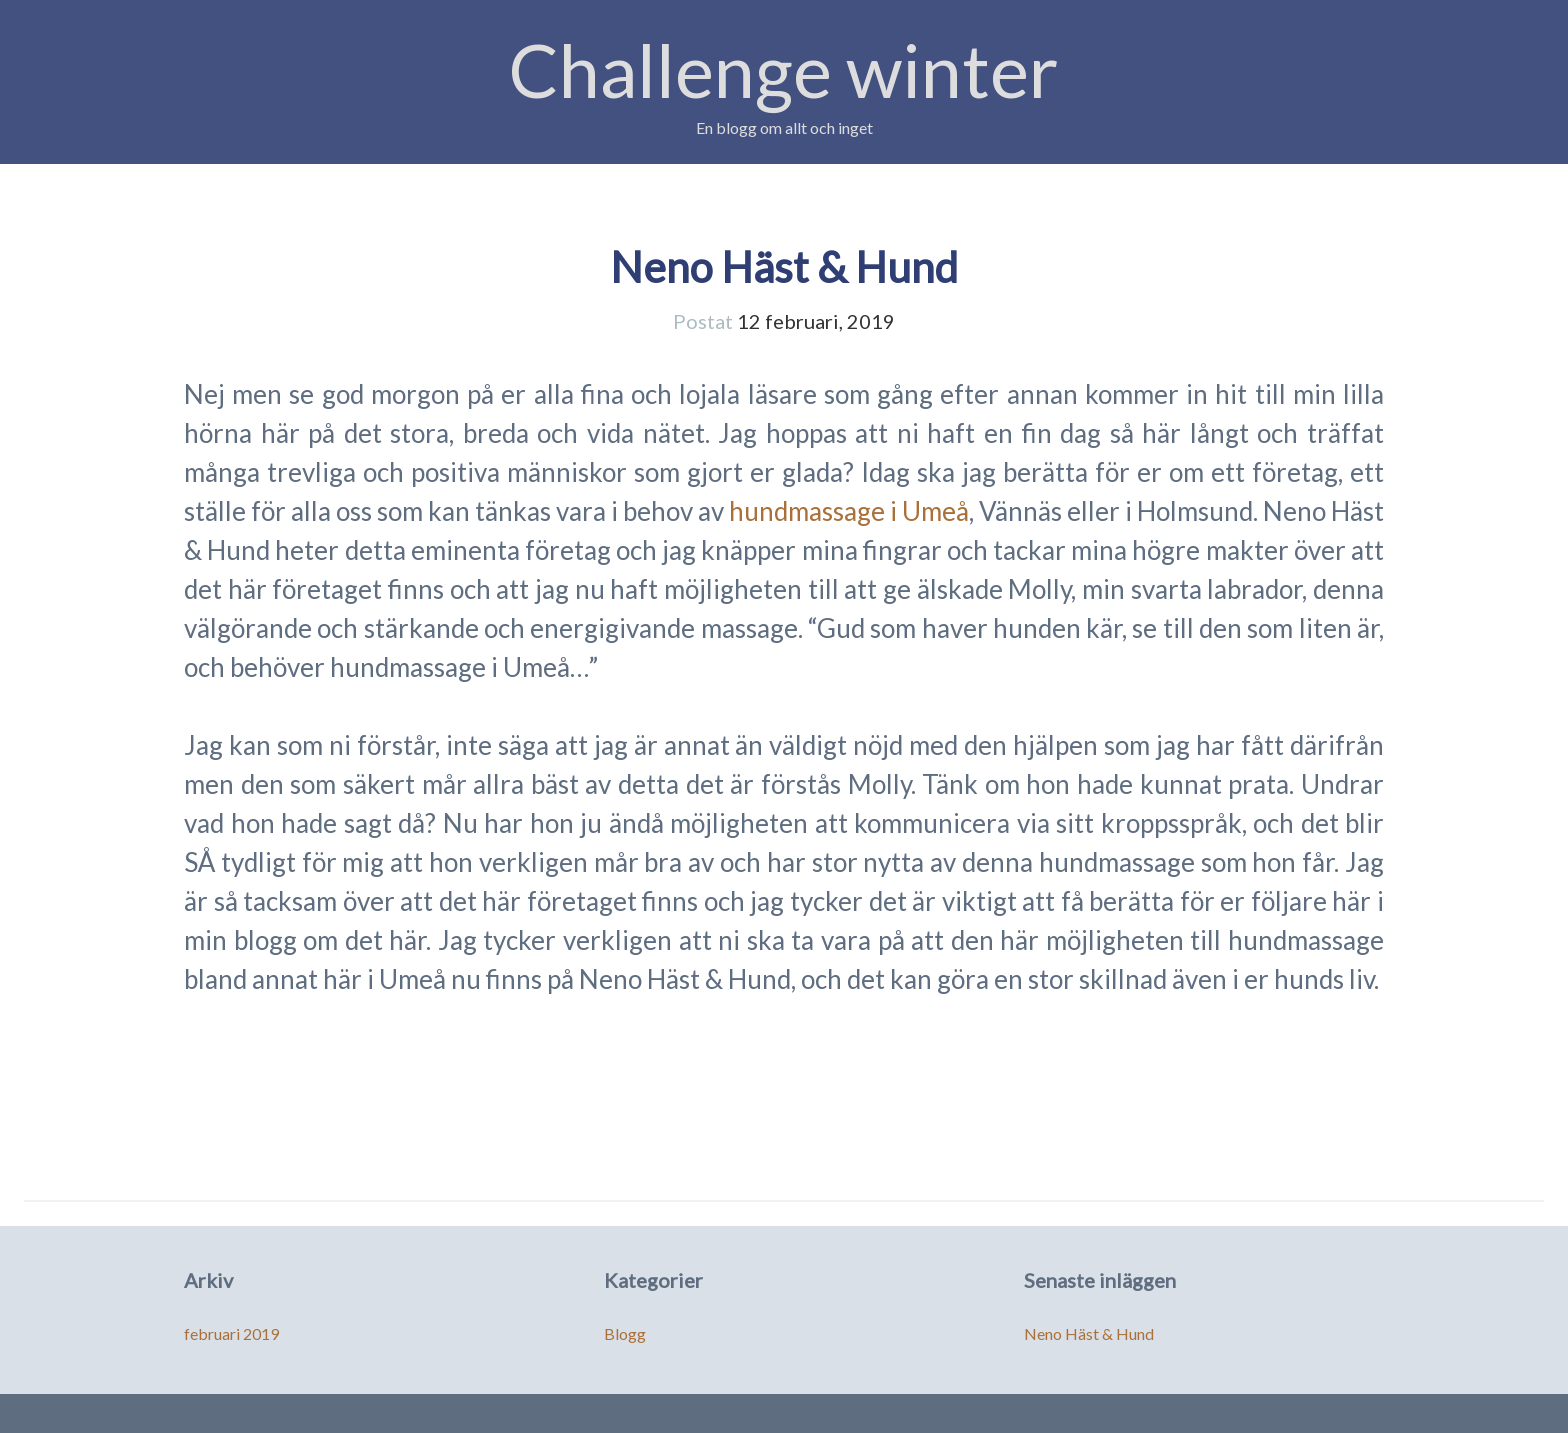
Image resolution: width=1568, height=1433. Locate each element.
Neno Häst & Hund (784, 267)
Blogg (625, 1333)
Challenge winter (784, 69)
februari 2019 (231, 1333)
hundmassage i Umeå (849, 511)
